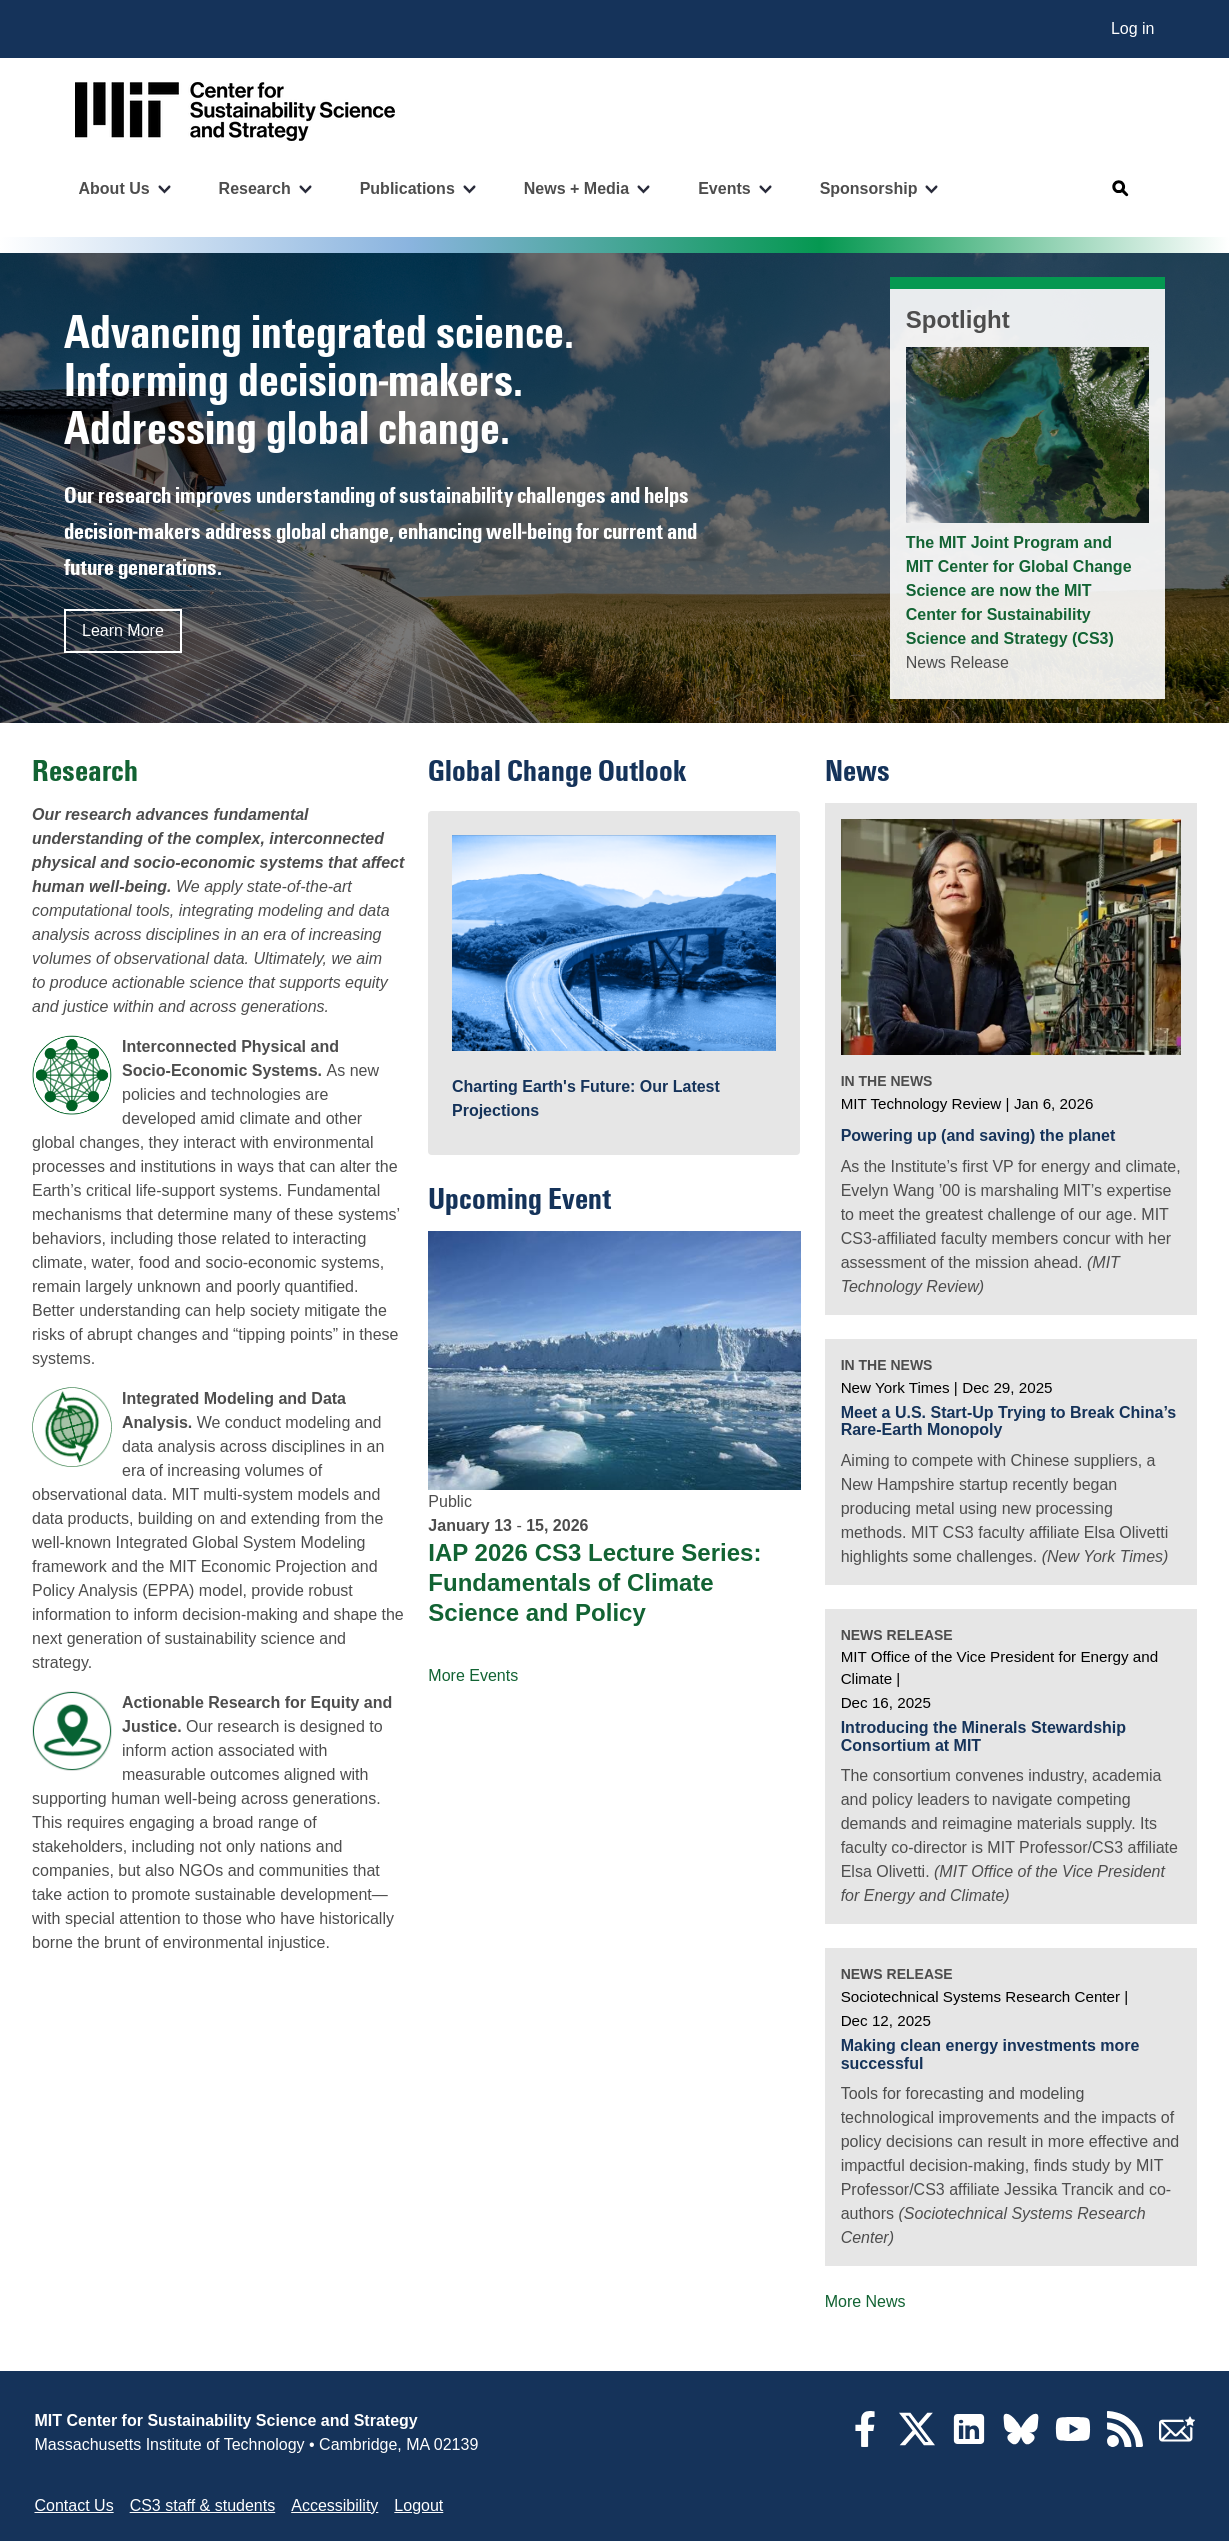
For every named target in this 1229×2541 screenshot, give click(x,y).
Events (724, 188)
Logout (418, 2505)
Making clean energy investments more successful (990, 2054)
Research (255, 188)
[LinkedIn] (969, 2441)
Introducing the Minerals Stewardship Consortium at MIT (983, 1736)
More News (865, 2301)
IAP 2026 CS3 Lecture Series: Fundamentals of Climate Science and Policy (594, 1582)
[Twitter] (917, 2441)
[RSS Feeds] (1125, 2441)
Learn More (123, 630)
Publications (407, 188)
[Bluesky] (1021, 2441)
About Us (114, 188)
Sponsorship (869, 188)
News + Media (576, 188)
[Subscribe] (1177, 2441)
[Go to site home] (235, 111)
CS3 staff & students (203, 2505)
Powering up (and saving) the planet (978, 1135)
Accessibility (334, 2505)
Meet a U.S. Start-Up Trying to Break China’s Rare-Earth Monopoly (1008, 1421)
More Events (473, 1675)
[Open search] (1121, 189)
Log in (1133, 28)
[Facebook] (865, 2441)
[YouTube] (1073, 2441)
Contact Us (74, 2505)
